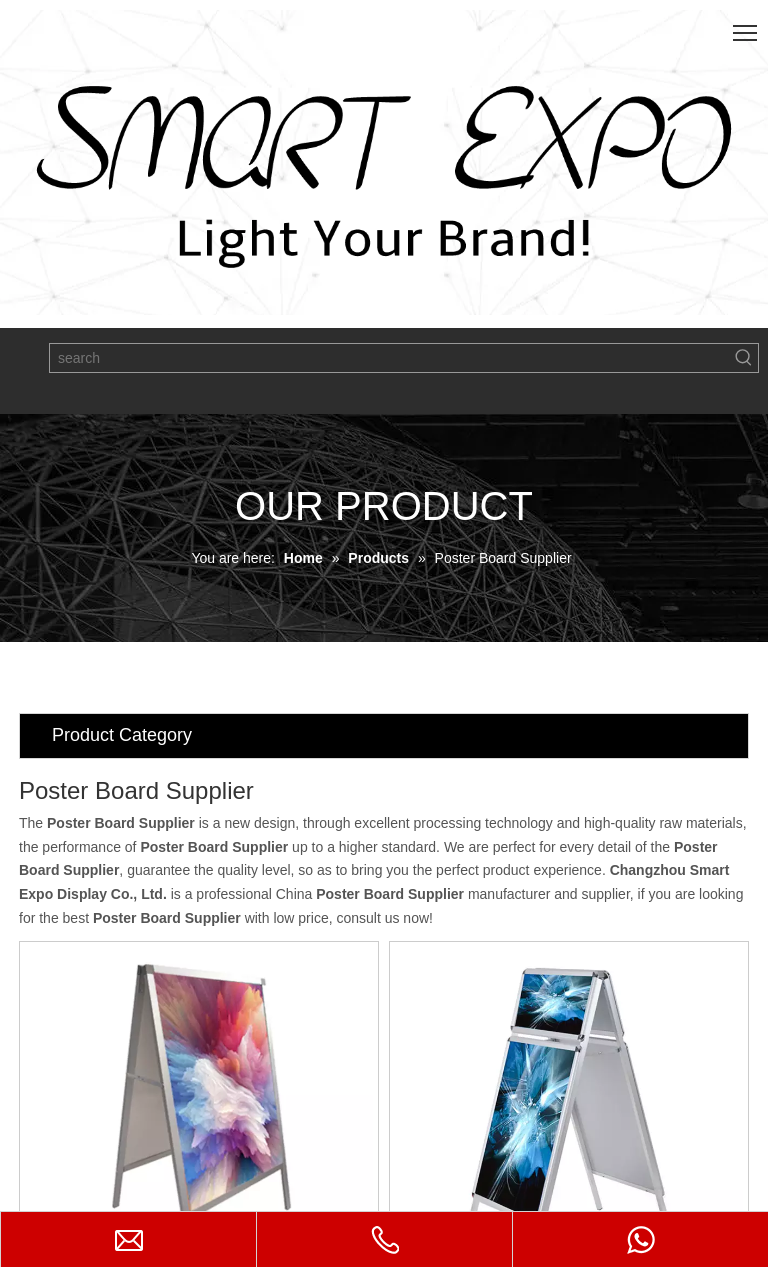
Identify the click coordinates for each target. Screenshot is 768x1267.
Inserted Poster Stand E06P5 (92, 1140)
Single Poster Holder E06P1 (459, 1140)
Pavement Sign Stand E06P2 (647, 1140)
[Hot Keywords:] (744, 358)
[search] (390, 358)
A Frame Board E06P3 (280, 1130)
